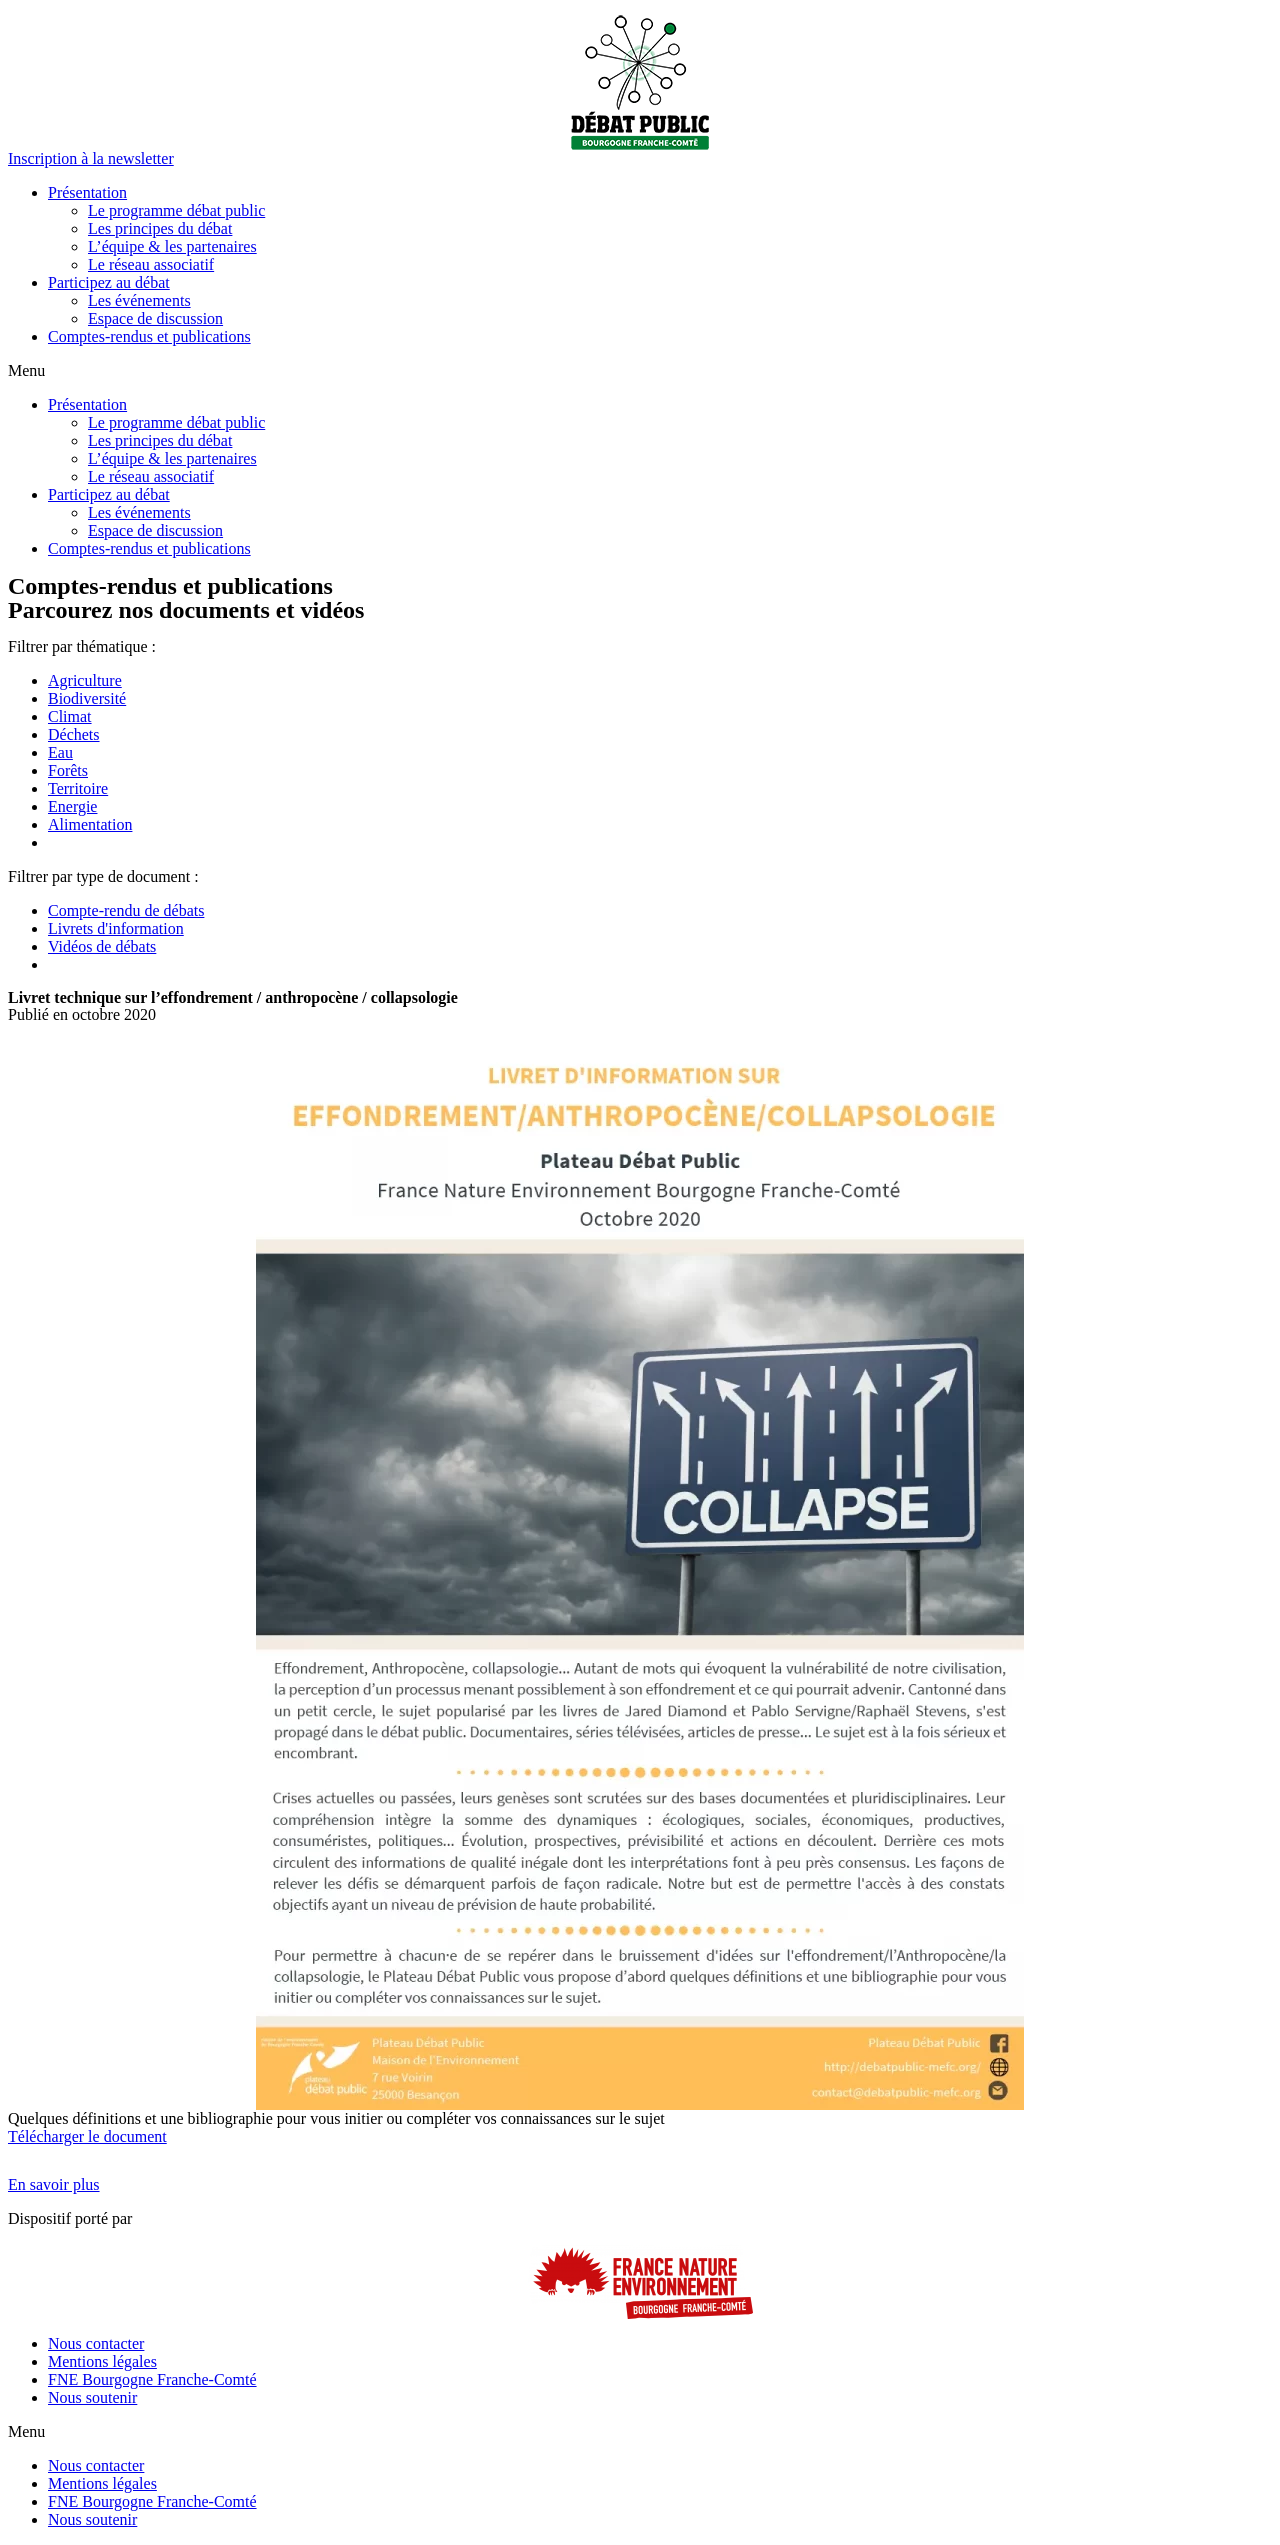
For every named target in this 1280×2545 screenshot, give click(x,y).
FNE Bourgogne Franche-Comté (152, 2379)
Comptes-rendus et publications (149, 336)
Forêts (68, 770)
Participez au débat (109, 282)
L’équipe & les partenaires (172, 246)
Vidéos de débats (102, 946)
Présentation (87, 192)
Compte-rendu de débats (126, 910)
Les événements (139, 300)
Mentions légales (102, 2361)
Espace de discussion (155, 318)
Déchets (74, 734)
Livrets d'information (116, 928)
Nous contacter (96, 2343)
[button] (91, 158)
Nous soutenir (92, 2397)
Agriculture (85, 680)
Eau (60, 752)
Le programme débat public (176, 210)
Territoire (78, 788)
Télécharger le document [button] (87, 2136)
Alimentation (90, 824)
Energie (72, 806)
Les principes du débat (160, 228)
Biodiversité (87, 698)
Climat (70, 716)
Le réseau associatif (151, 264)
